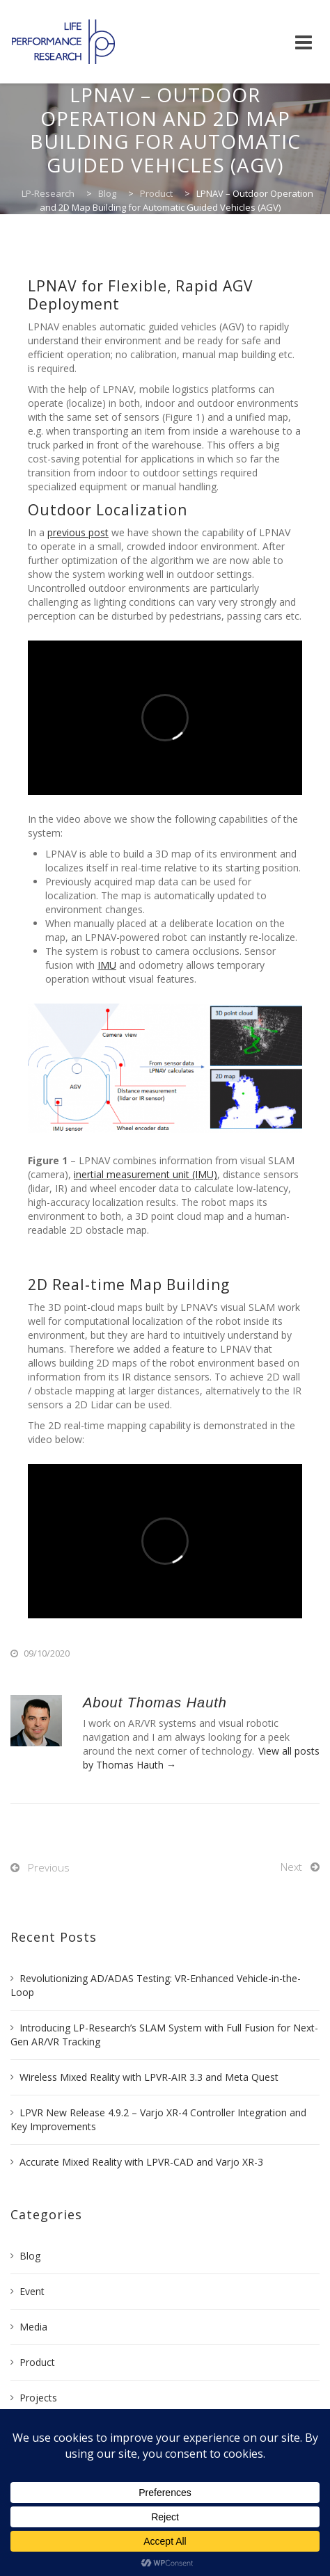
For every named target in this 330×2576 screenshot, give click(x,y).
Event (32, 2291)
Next (291, 1867)
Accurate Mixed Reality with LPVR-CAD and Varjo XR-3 (141, 2161)
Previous (49, 1867)
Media (33, 2326)
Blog (29, 2255)
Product (37, 2362)
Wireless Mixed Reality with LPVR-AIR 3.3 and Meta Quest (148, 2077)
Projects (38, 2397)
